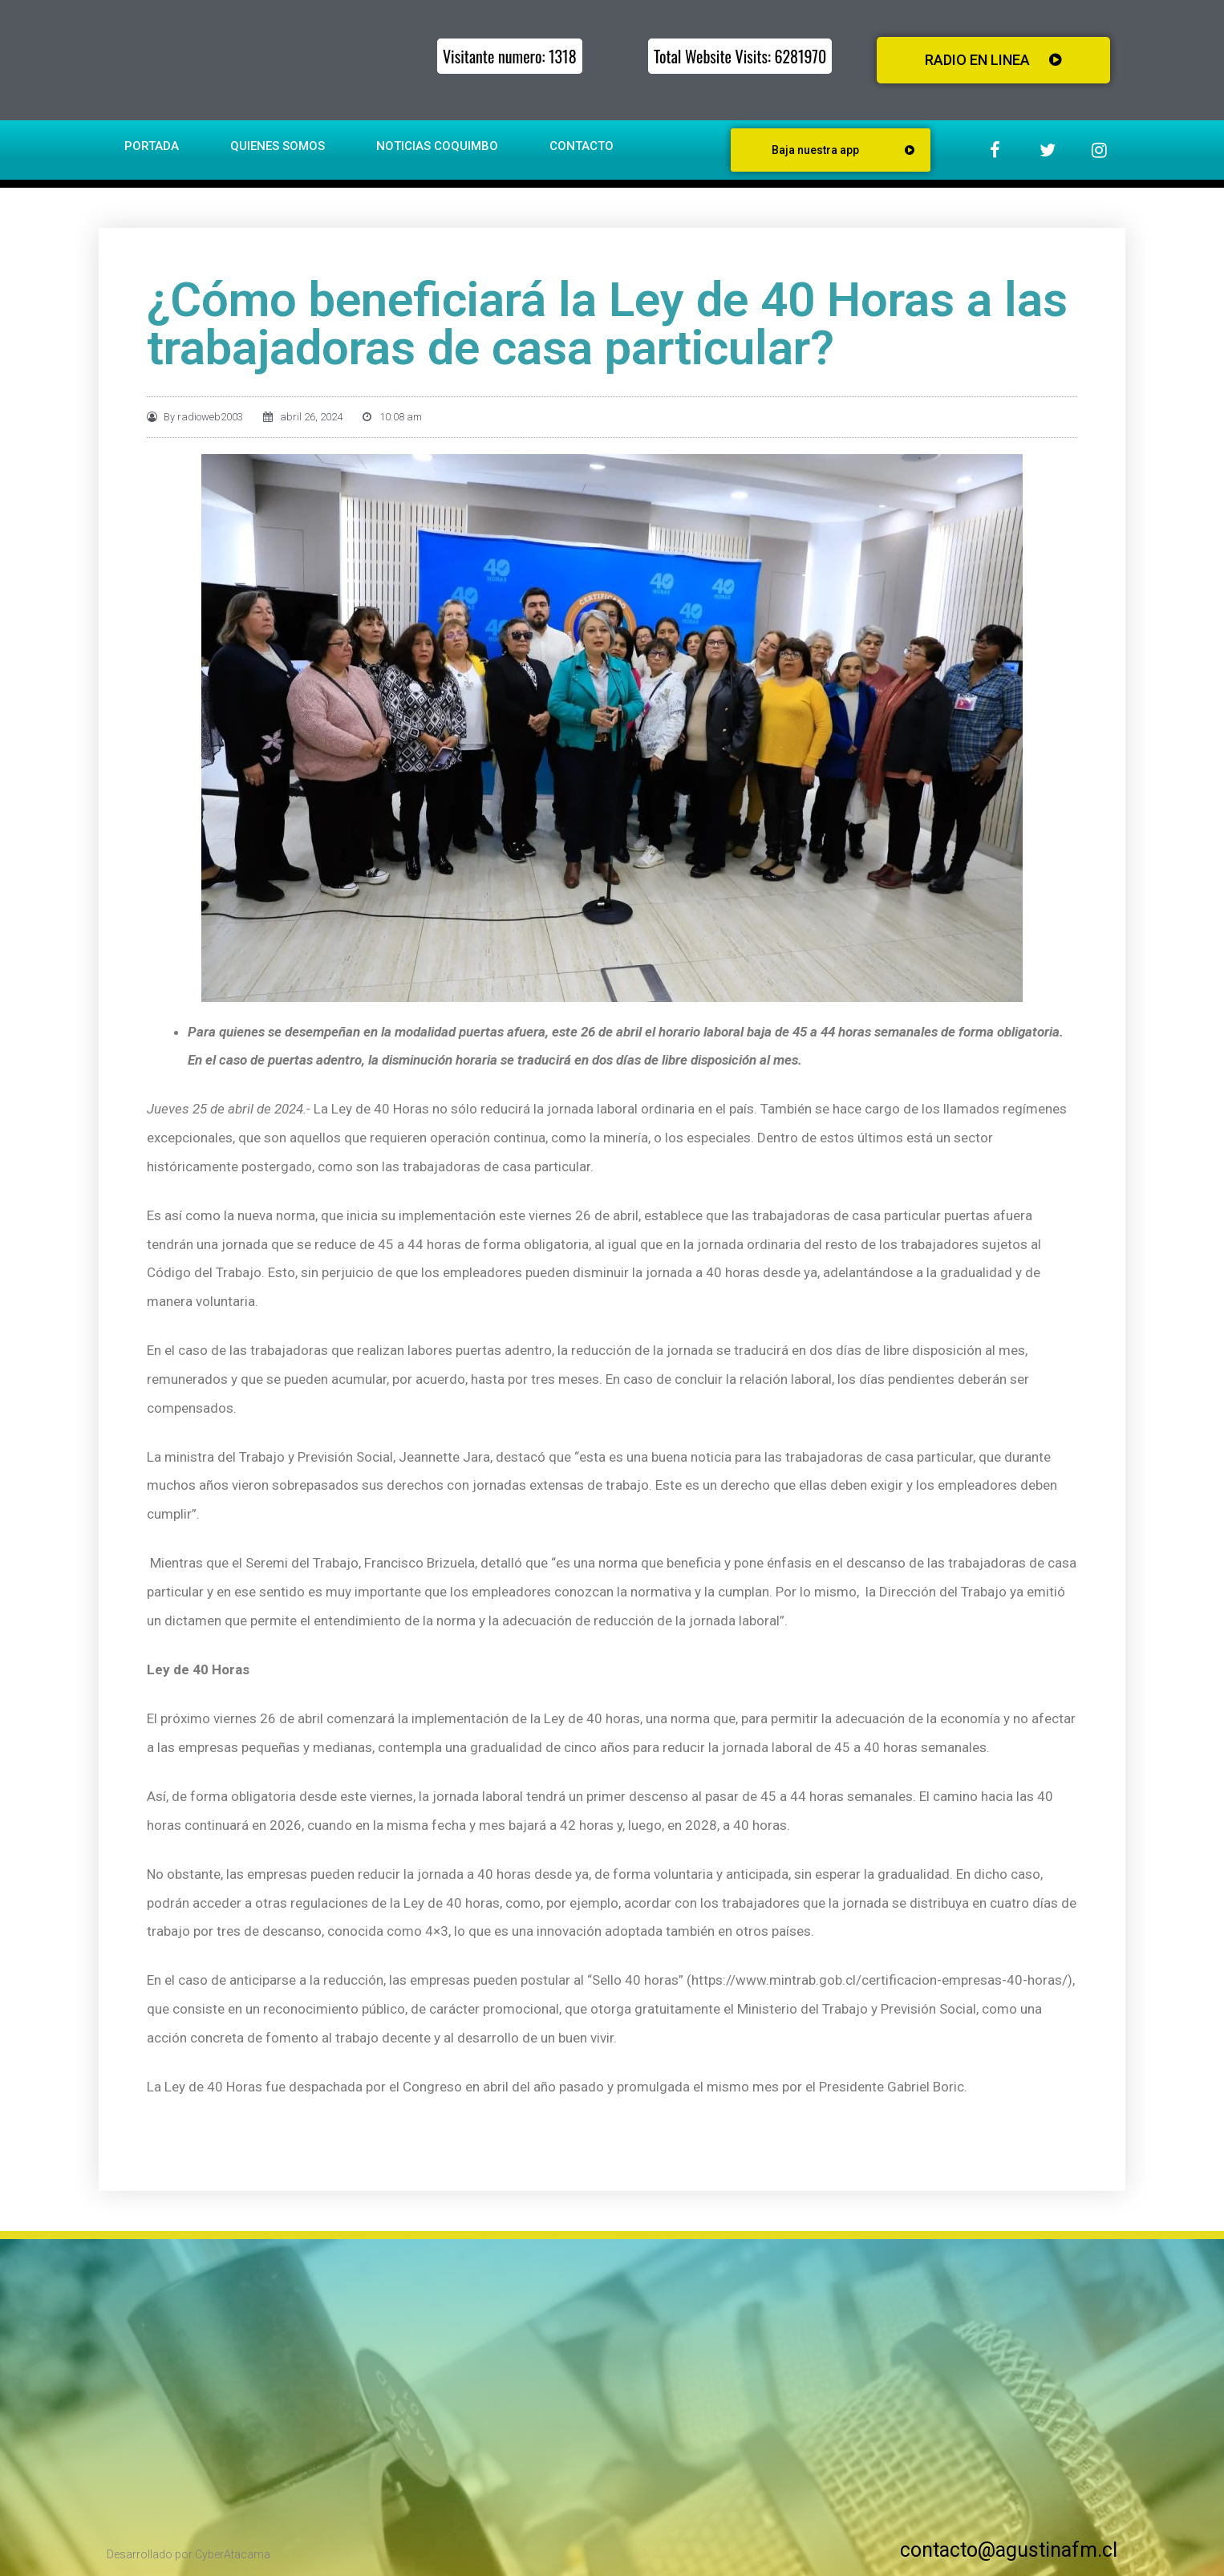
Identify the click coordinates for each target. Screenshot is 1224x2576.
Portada (151, 146)
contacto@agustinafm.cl (1008, 2550)
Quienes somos (277, 146)
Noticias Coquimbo (437, 146)
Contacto (581, 146)
